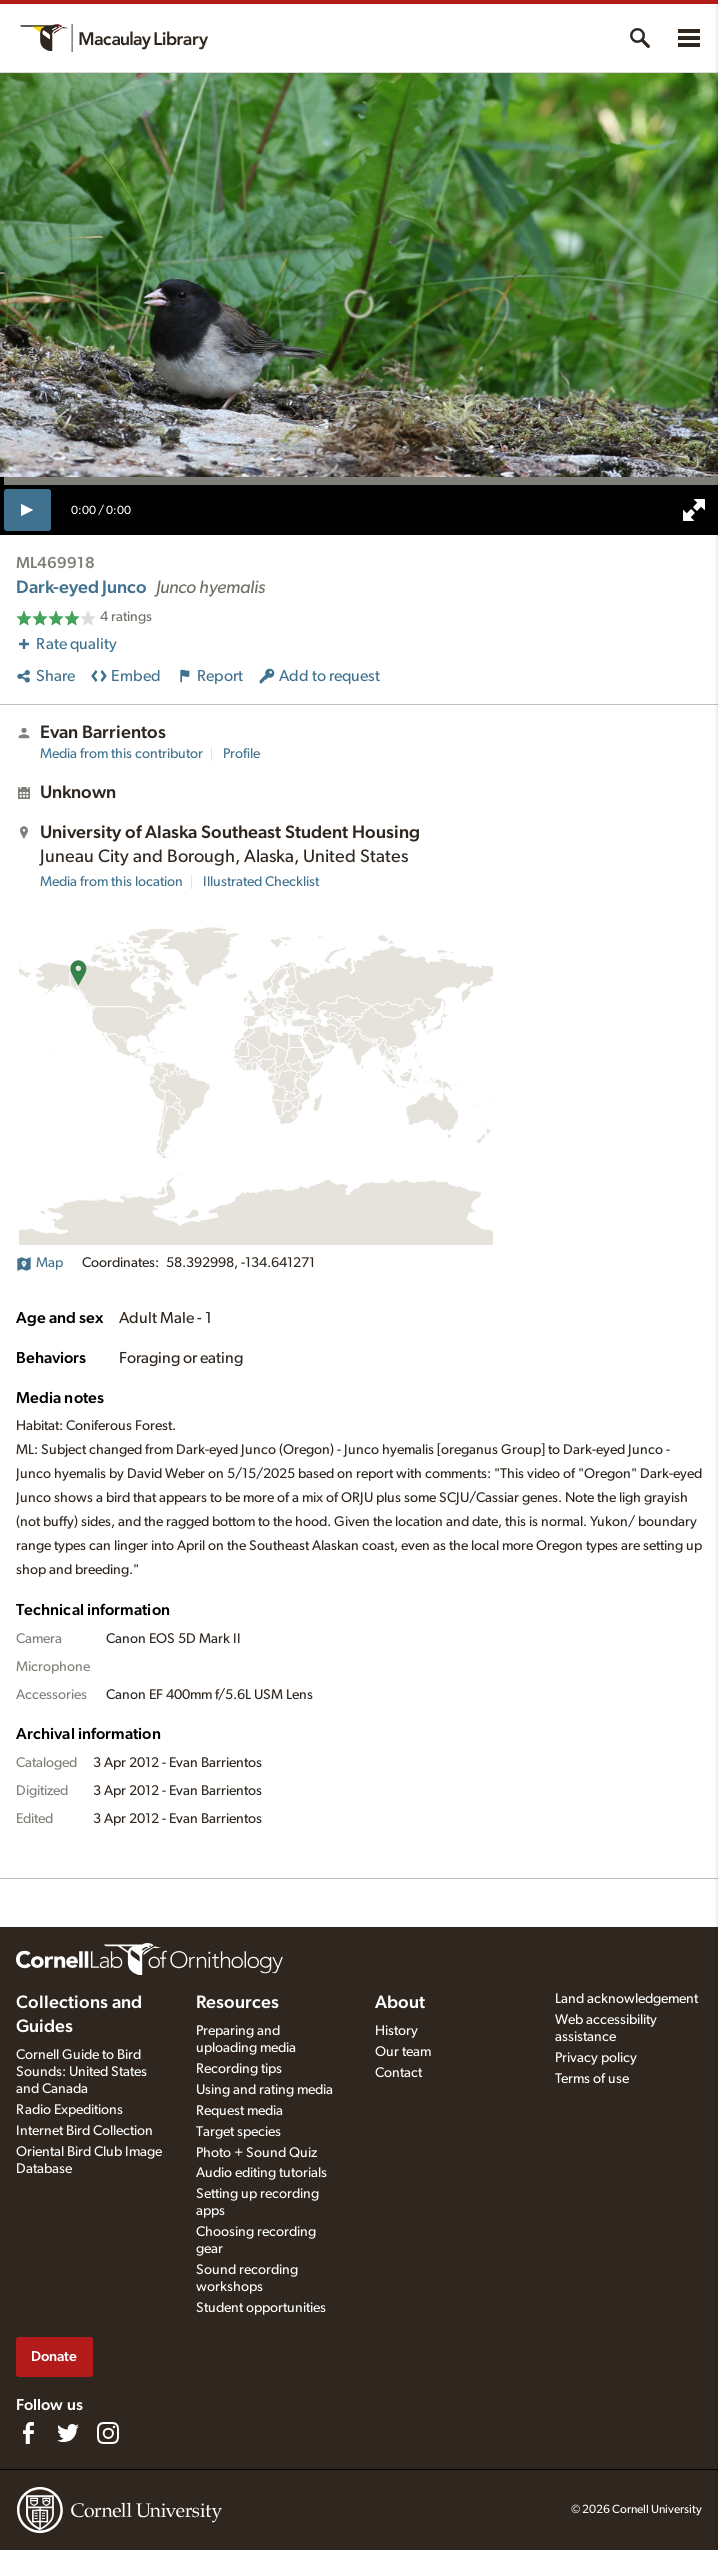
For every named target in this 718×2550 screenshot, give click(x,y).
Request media (239, 2111)
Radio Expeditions (69, 2110)
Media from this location (111, 882)
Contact (398, 2073)
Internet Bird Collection (84, 2131)
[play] (27, 510)
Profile (241, 754)
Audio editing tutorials (261, 2173)
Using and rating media (264, 2090)
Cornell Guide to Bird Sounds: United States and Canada (81, 2072)
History (396, 2031)
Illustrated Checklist (261, 882)
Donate (54, 2356)
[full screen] (694, 510)
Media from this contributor (121, 754)
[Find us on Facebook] (28, 2433)
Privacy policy (596, 2058)
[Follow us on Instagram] (108, 2433)
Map (39, 1263)
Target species (238, 2132)
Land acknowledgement (626, 1999)
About (400, 2003)
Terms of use (592, 2079)
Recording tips (239, 2069)
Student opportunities (261, 2308)
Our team (403, 2052)
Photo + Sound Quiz (256, 2153)
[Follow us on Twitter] (68, 2433)
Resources (237, 2003)
